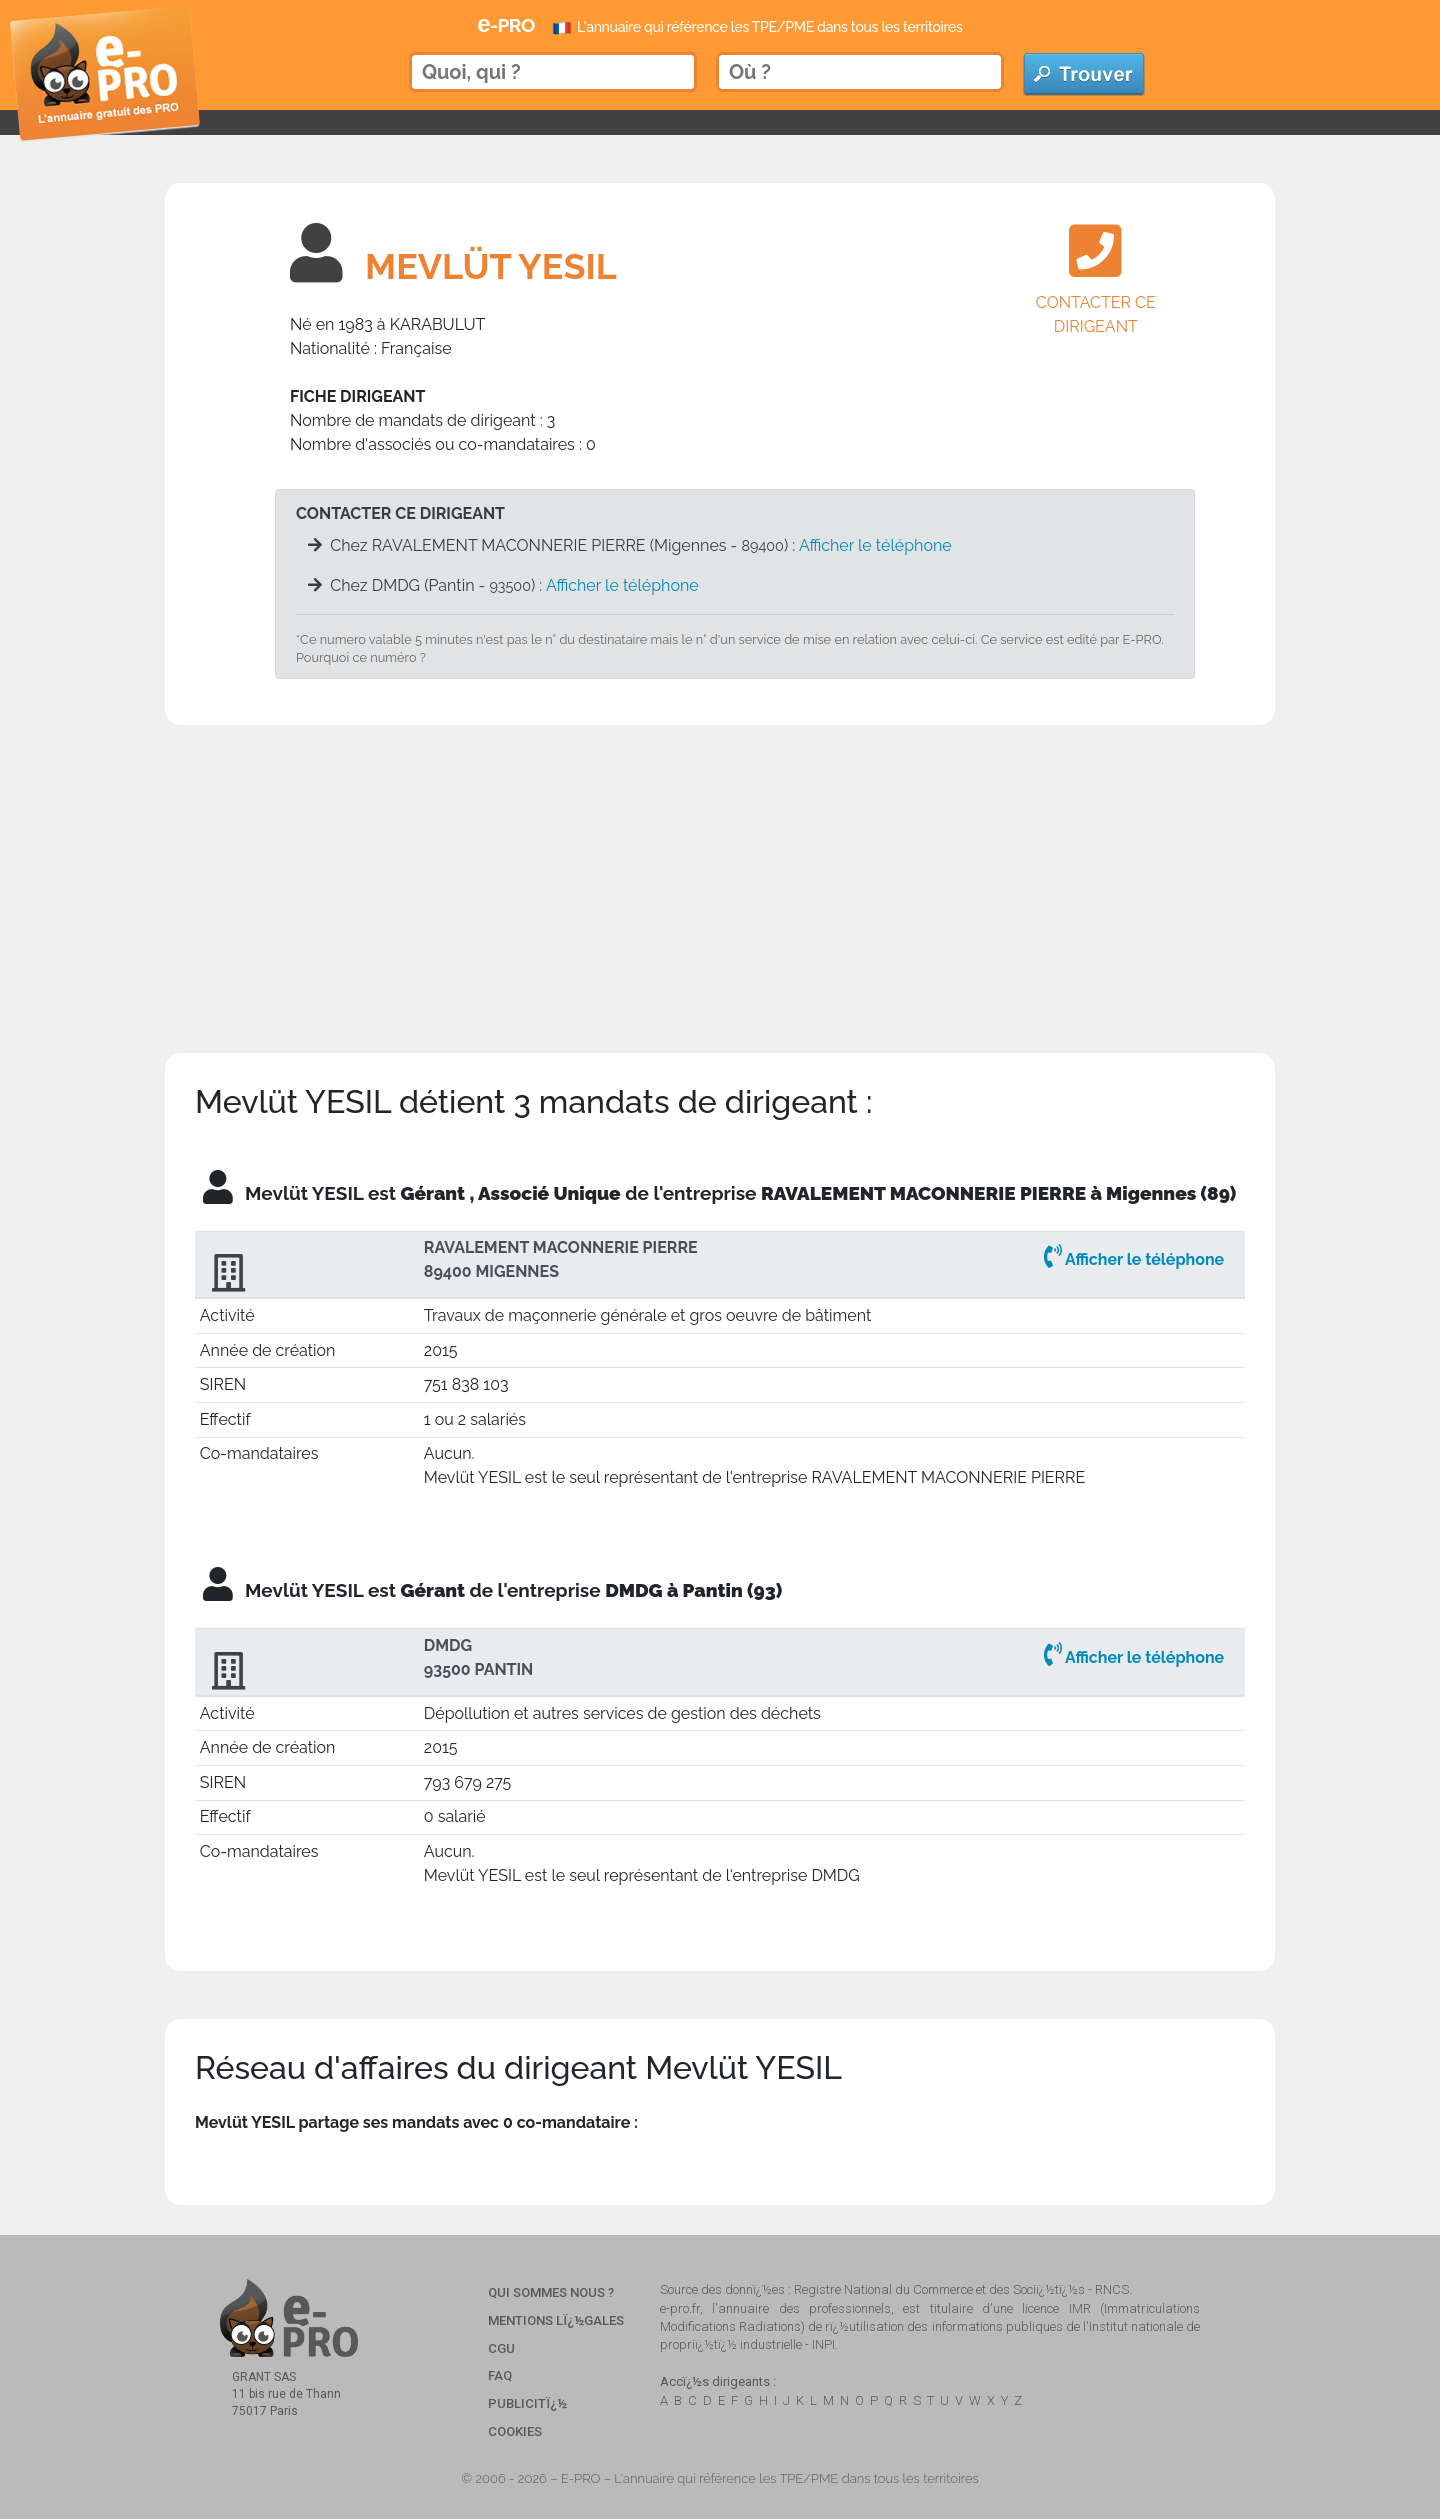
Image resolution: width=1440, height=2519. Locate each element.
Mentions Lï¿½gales (556, 2320)
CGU (501, 2348)
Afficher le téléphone (875, 545)
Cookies (515, 2431)
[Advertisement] (720, 865)
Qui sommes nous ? (551, 2292)
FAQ (500, 2375)
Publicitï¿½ (527, 2403)
